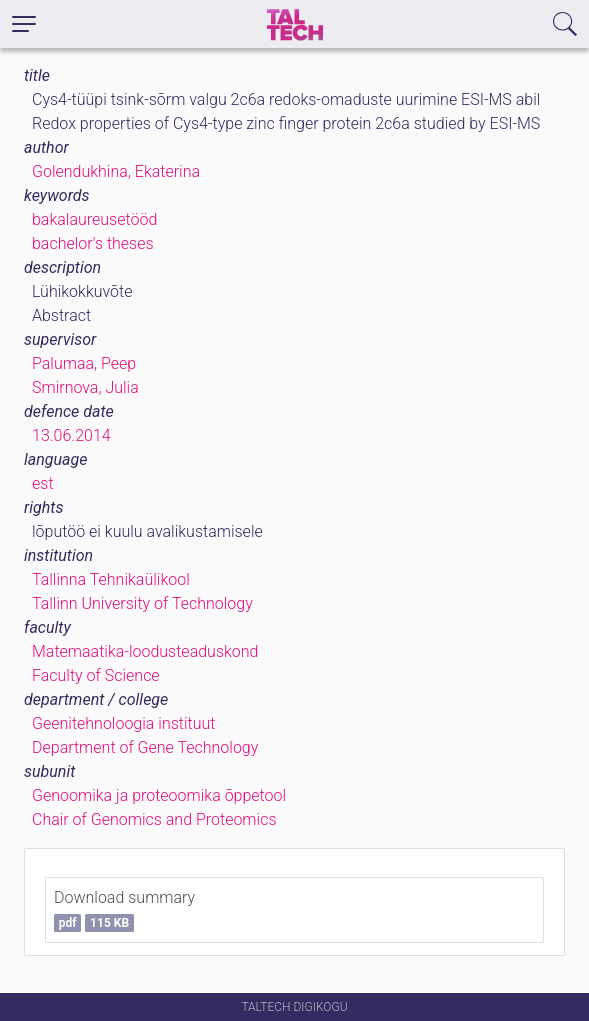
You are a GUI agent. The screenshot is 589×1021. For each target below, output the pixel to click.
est (43, 483)
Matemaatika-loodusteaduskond (145, 651)
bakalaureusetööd (94, 219)
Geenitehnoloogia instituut (123, 723)
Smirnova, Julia (85, 387)
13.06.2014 (71, 435)
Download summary (124, 910)
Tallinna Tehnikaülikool (111, 579)
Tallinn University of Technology (142, 603)
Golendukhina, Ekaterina (116, 171)
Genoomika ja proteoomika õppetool (159, 795)
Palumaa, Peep (84, 363)
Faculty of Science (96, 675)
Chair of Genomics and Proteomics (154, 819)
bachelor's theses (93, 243)
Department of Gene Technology (145, 747)
